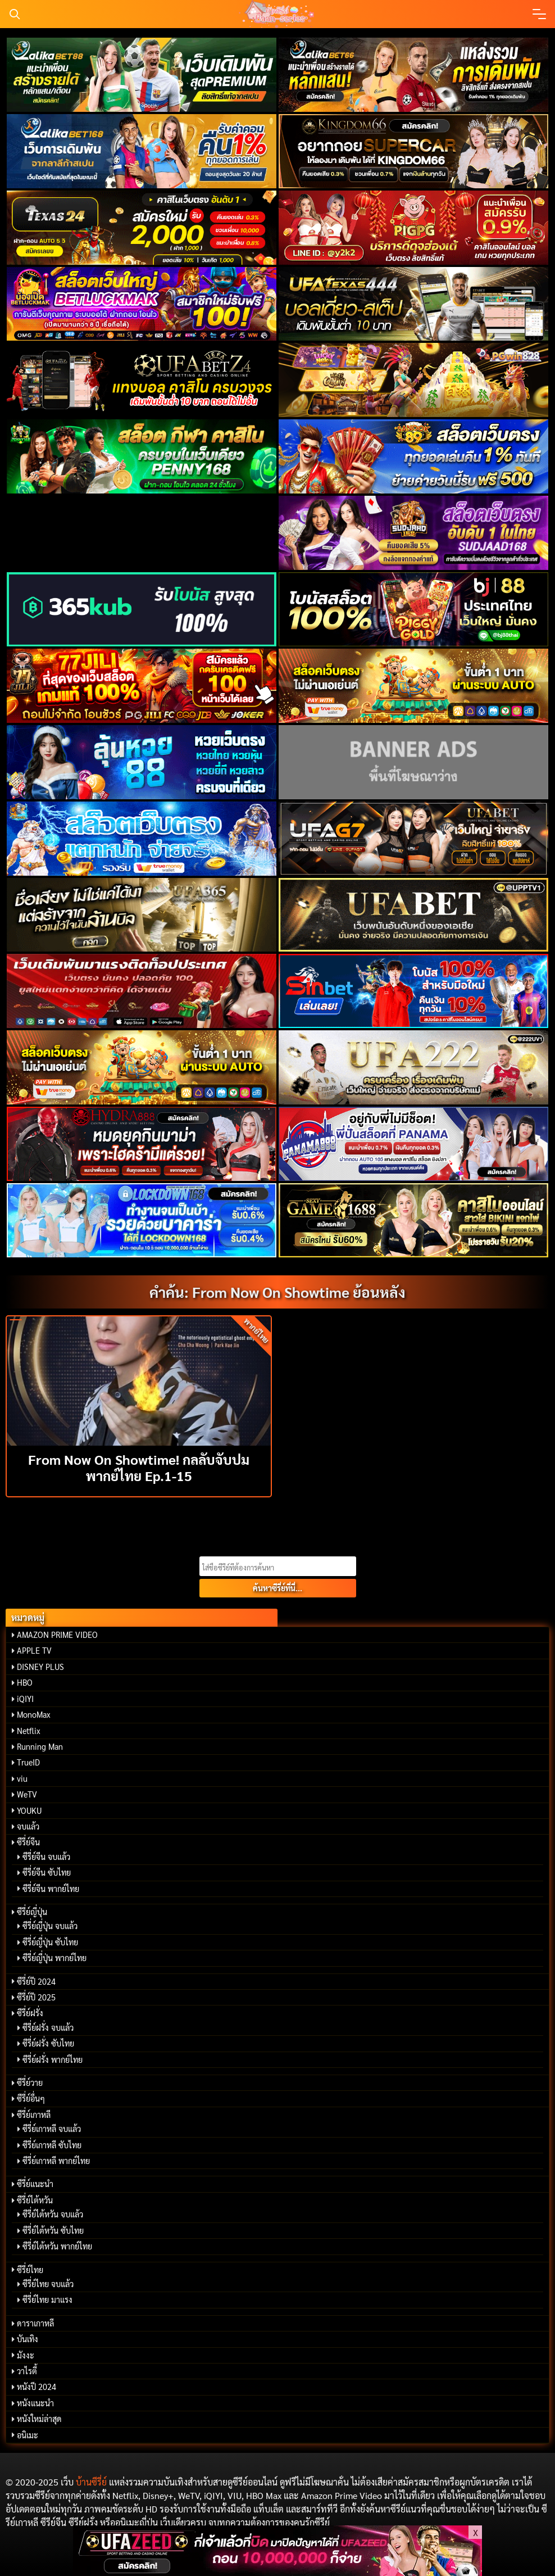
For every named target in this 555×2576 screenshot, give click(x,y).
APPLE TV (34, 1650)
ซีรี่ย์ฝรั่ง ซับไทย (48, 2043)
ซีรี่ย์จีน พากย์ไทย (50, 1889)
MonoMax (34, 1714)
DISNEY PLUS (40, 1667)
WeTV (27, 1794)
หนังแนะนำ (35, 2403)
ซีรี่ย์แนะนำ (35, 2184)
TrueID (28, 1762)
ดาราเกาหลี (35, 2323)
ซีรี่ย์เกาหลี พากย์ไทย (56, 2161)
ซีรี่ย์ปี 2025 (36, 1997)
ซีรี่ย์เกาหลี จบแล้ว (51, 2129)
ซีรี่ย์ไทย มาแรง (47, 2299)
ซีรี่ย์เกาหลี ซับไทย (51, 2145)
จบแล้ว (28, 1826)
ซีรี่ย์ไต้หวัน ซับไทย (53, 2230)
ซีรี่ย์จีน (28, 1842)
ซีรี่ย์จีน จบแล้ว (46, 1856)
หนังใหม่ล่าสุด (39, 2419)
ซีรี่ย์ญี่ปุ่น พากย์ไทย (54, 1958)
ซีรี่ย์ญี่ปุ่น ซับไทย (50, 1942)
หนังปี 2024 (36, 2387)
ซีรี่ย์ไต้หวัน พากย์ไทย (57, 2246)
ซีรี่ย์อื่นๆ (31, 2098)
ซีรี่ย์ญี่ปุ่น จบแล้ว (50, 1926)
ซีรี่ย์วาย (30, 2082)
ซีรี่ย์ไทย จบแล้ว (48, 2284)
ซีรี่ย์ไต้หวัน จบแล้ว (52, 2214)
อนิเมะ (27, 2435)
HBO (25, 1682)
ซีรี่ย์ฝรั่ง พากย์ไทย (52, 2059)
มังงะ (25, 2355)
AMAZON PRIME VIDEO (57, 1634)
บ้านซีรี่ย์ (91, 2482)
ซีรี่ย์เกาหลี (34, 2114)
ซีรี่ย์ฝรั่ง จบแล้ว (48, 2027)
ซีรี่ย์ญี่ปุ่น (32, 1912)
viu (22, 1778)
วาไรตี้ (27, 2371)
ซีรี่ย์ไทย (30, 2270)
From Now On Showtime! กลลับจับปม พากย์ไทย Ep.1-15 (138, 1467)
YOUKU (29, 1810)
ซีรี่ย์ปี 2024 (36, 1981)
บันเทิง (27, 2339)
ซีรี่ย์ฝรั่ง (30, 2013)
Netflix (28, 1731)
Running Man (40, 1746)
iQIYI (25, 1699)
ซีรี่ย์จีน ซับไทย (46, 1872)
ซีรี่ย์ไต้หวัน (35, 2200)
